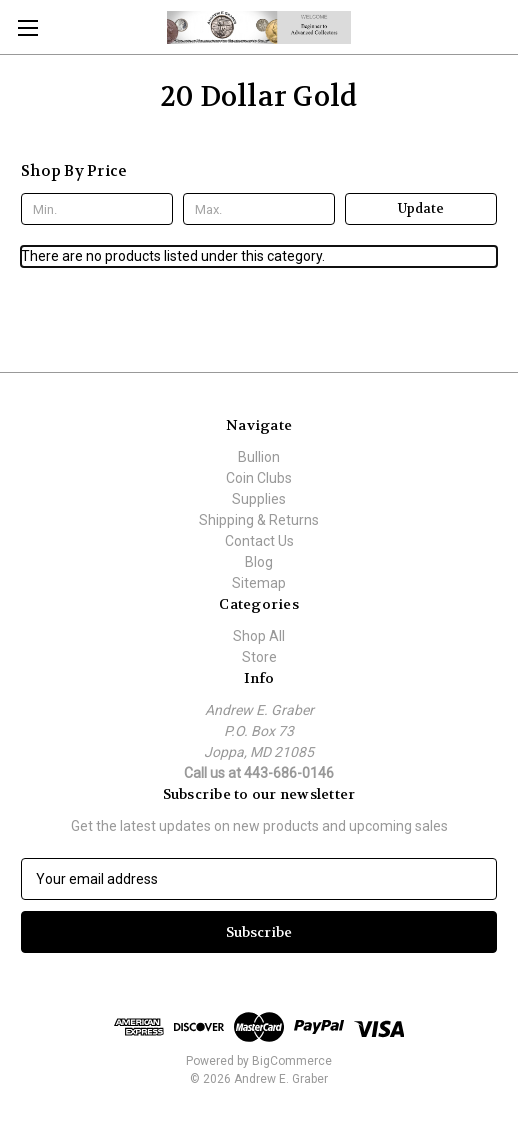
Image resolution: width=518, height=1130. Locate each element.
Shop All (259, 636)
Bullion (259, 457)
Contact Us (259, 541)
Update (421, 208)
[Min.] (97, 209)
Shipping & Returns (259, 520)
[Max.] (259, 209)
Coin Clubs (259, 478)
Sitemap (259, 583)
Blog (259, 562)
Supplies (259, 499)
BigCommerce (292, 1061)
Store (259, 657)
